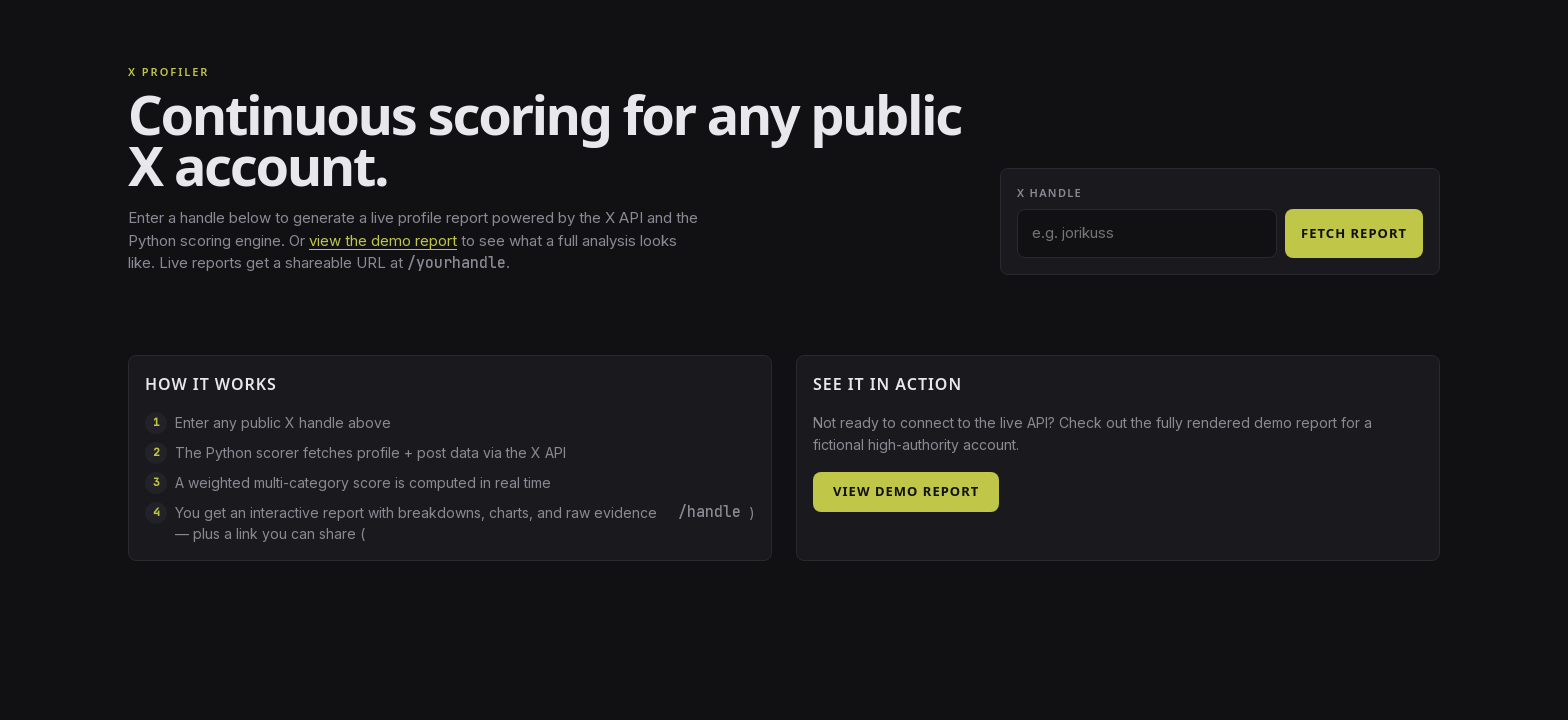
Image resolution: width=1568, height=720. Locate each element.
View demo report (906, 491)
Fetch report (1354, 233)
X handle (1049, 192)
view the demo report (383, 240)
